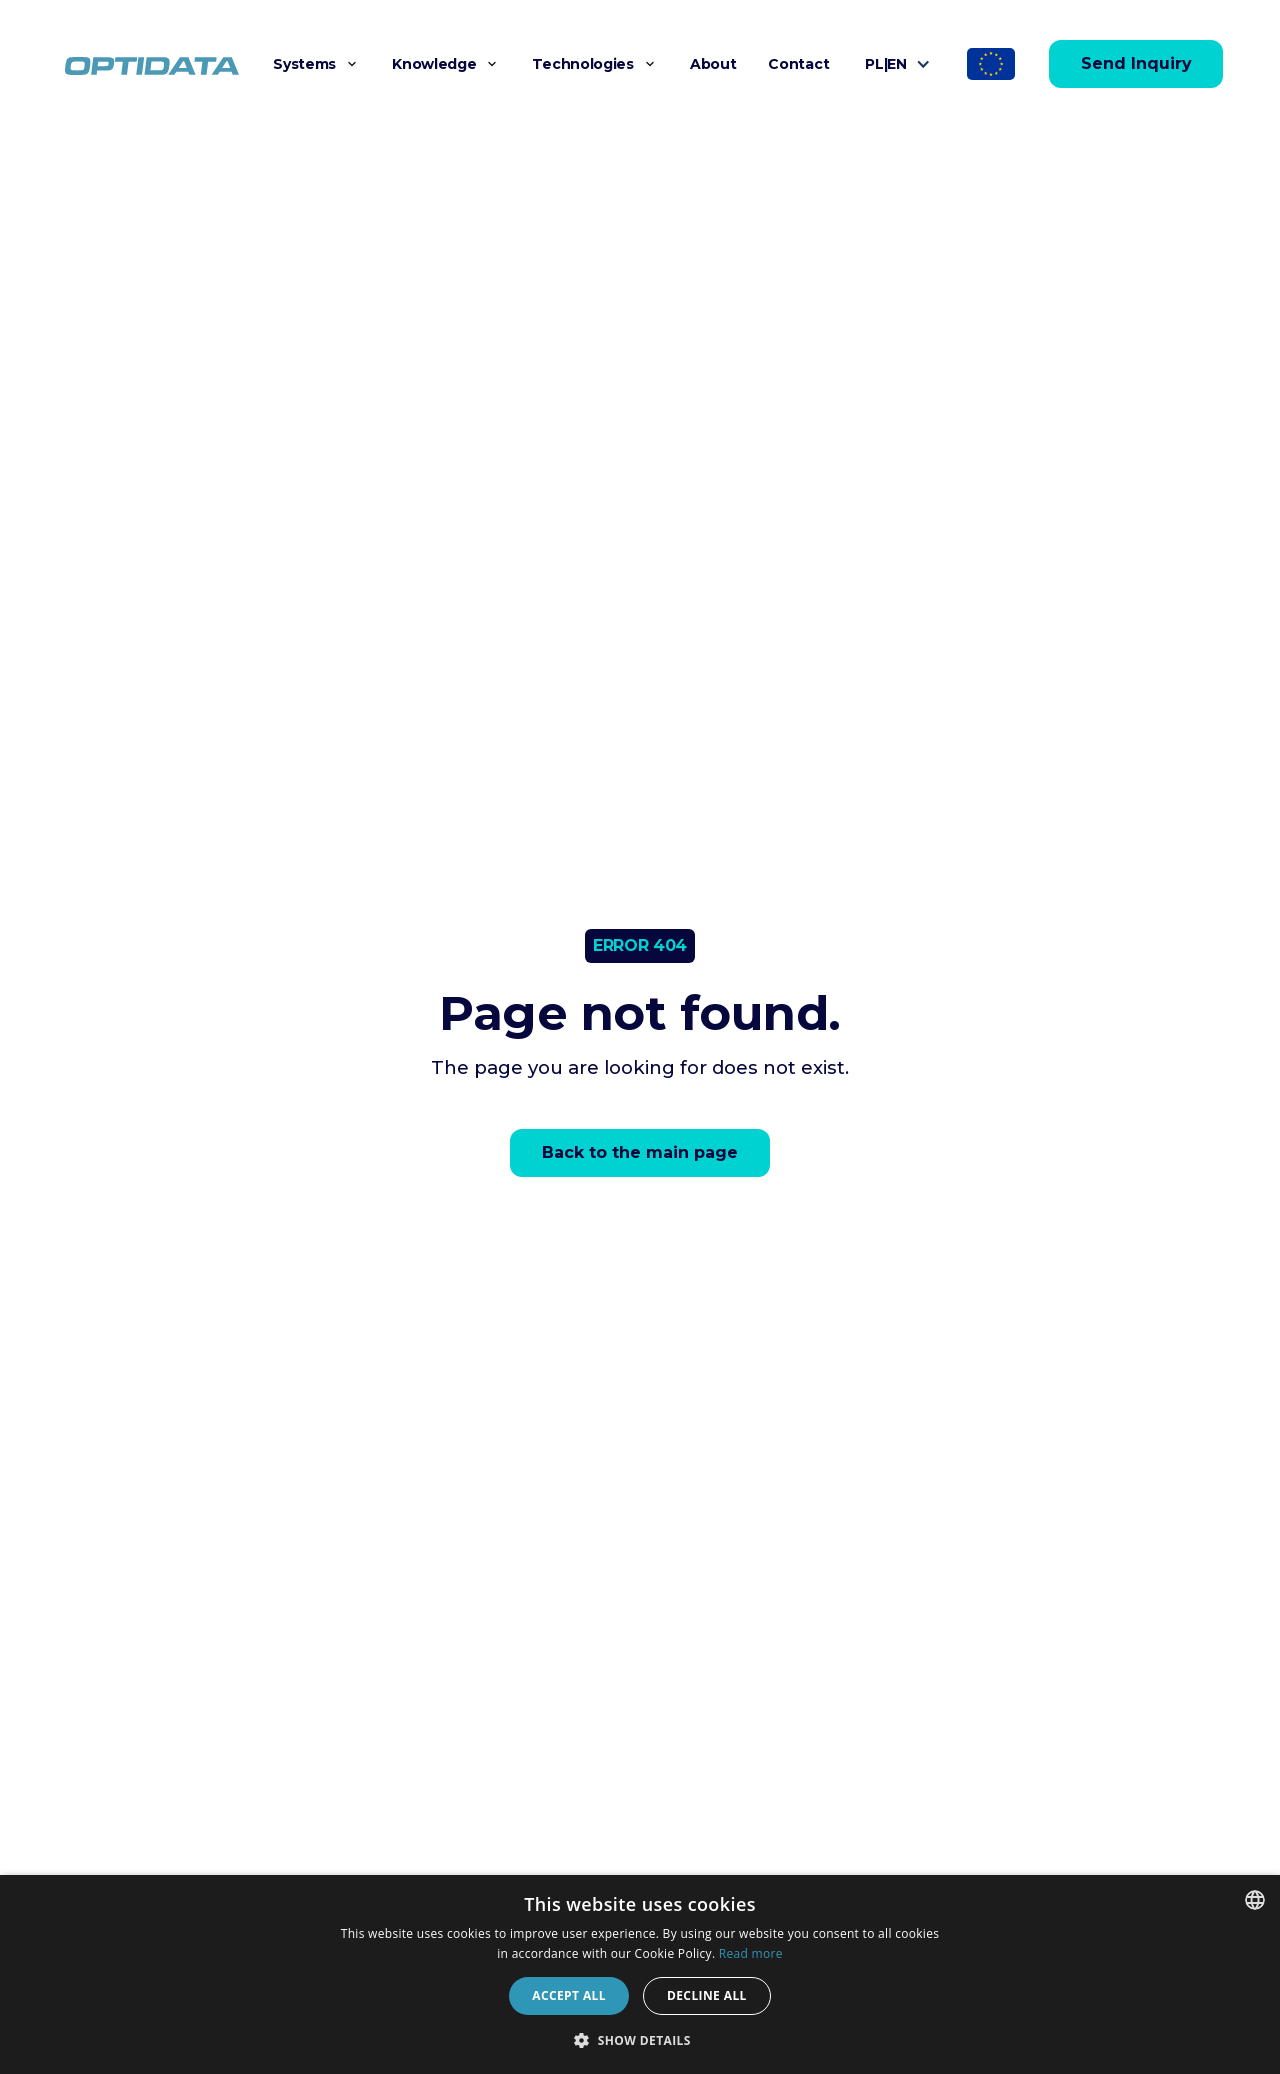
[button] (316, 64)
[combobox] (1255, 1900)
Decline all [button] (707, 1995)
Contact (798, 64)
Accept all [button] (569, 1995)
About (713, 64)
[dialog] (640, 1974)
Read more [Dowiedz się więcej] (751, 1953)
